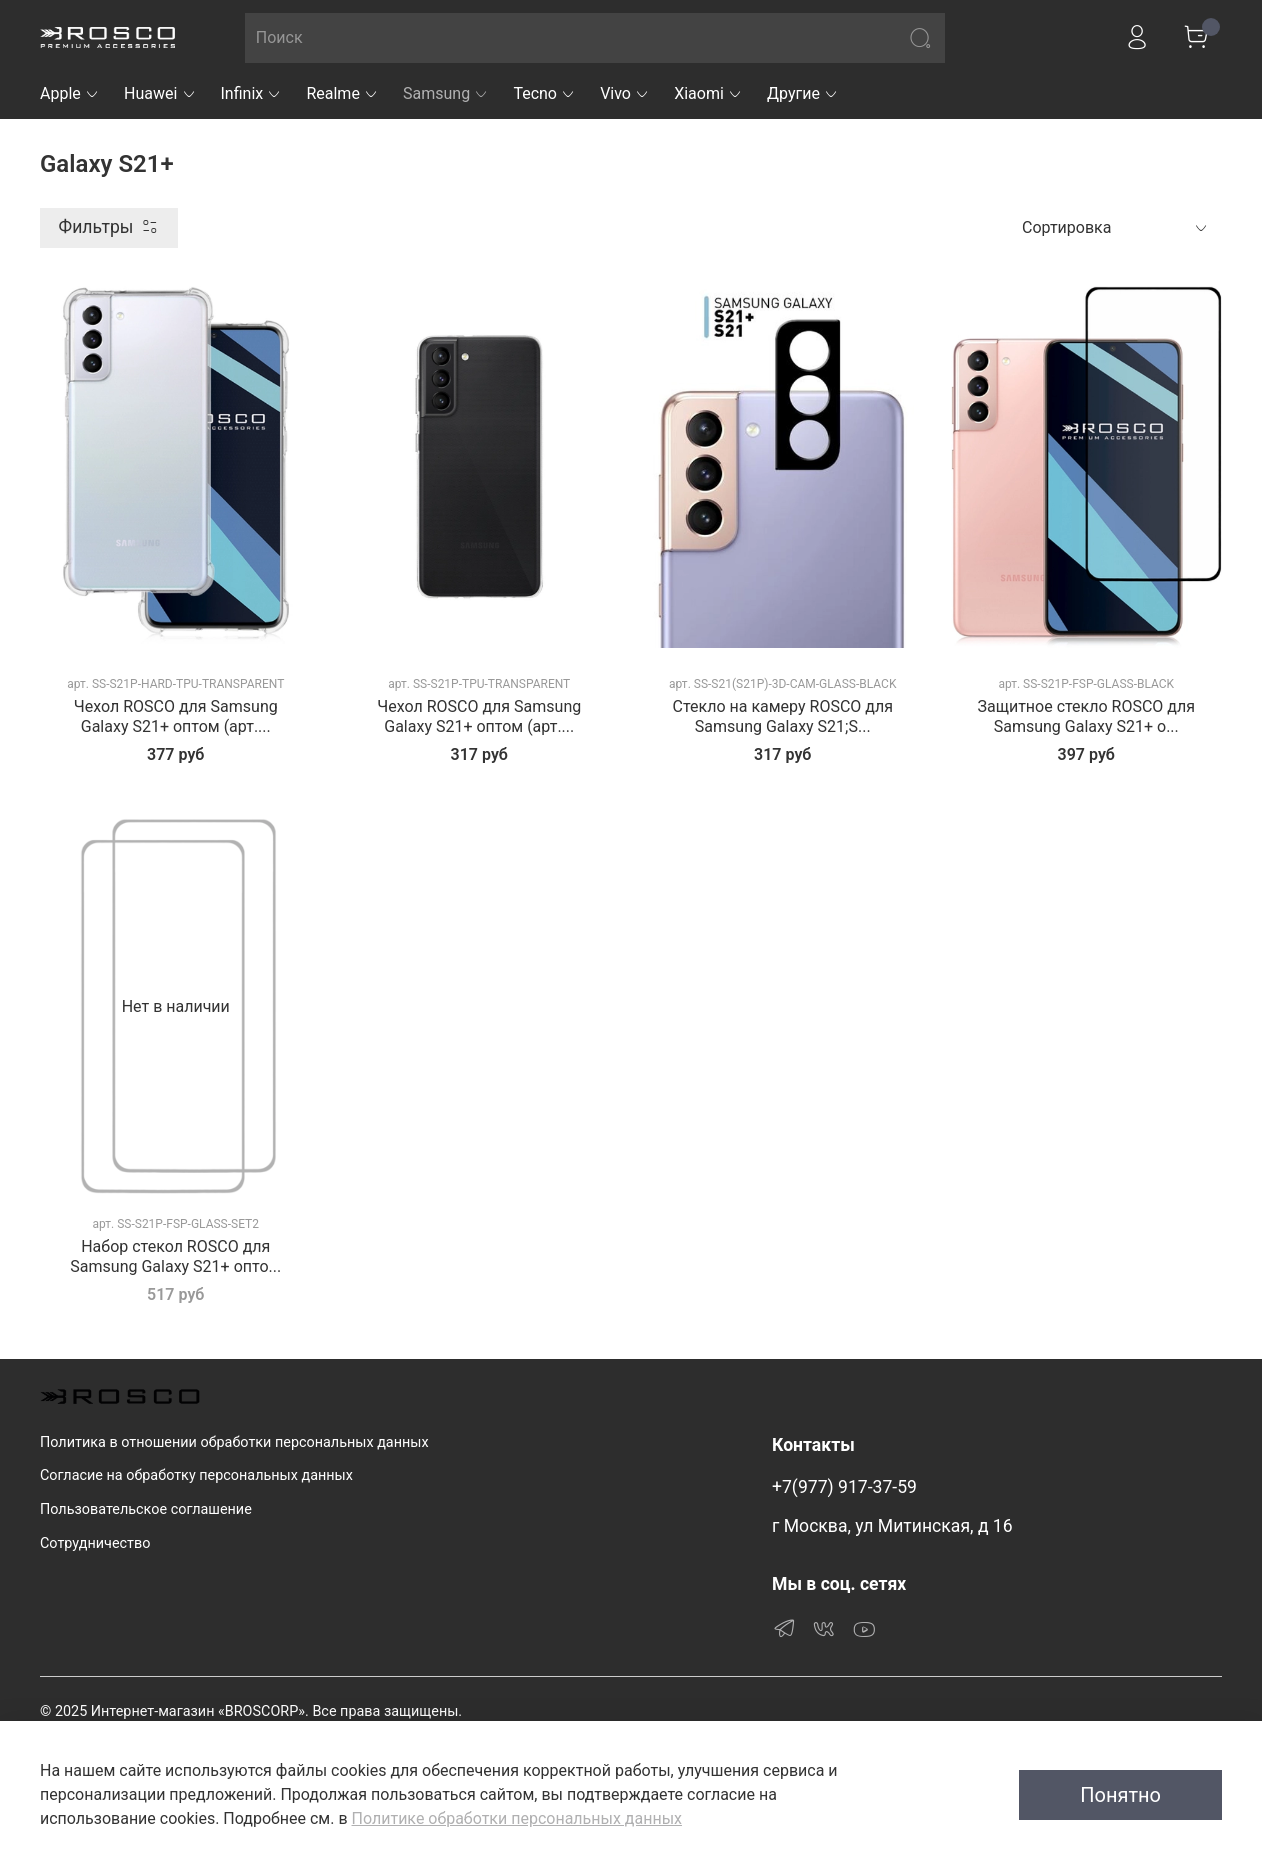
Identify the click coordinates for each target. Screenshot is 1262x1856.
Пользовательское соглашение (146, 1509)
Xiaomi (708, 93)
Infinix (252, 93)
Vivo (625, 93)
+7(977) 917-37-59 (844, 1487)
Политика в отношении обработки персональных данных (234, 1442)
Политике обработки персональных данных (517, 1818)
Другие (803, 93)
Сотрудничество (95, 1543)
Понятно (1120, 1795)
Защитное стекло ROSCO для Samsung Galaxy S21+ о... (1086, 716)
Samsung (446, 93)
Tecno (544, 93)
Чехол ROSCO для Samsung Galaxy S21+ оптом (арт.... (176, 716)
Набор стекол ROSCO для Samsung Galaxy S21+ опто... (175, 1256)
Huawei (160, 93)
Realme (342, 93)
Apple (70, 93)
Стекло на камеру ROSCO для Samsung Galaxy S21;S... (783, 716)
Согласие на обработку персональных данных (196, 1475)
